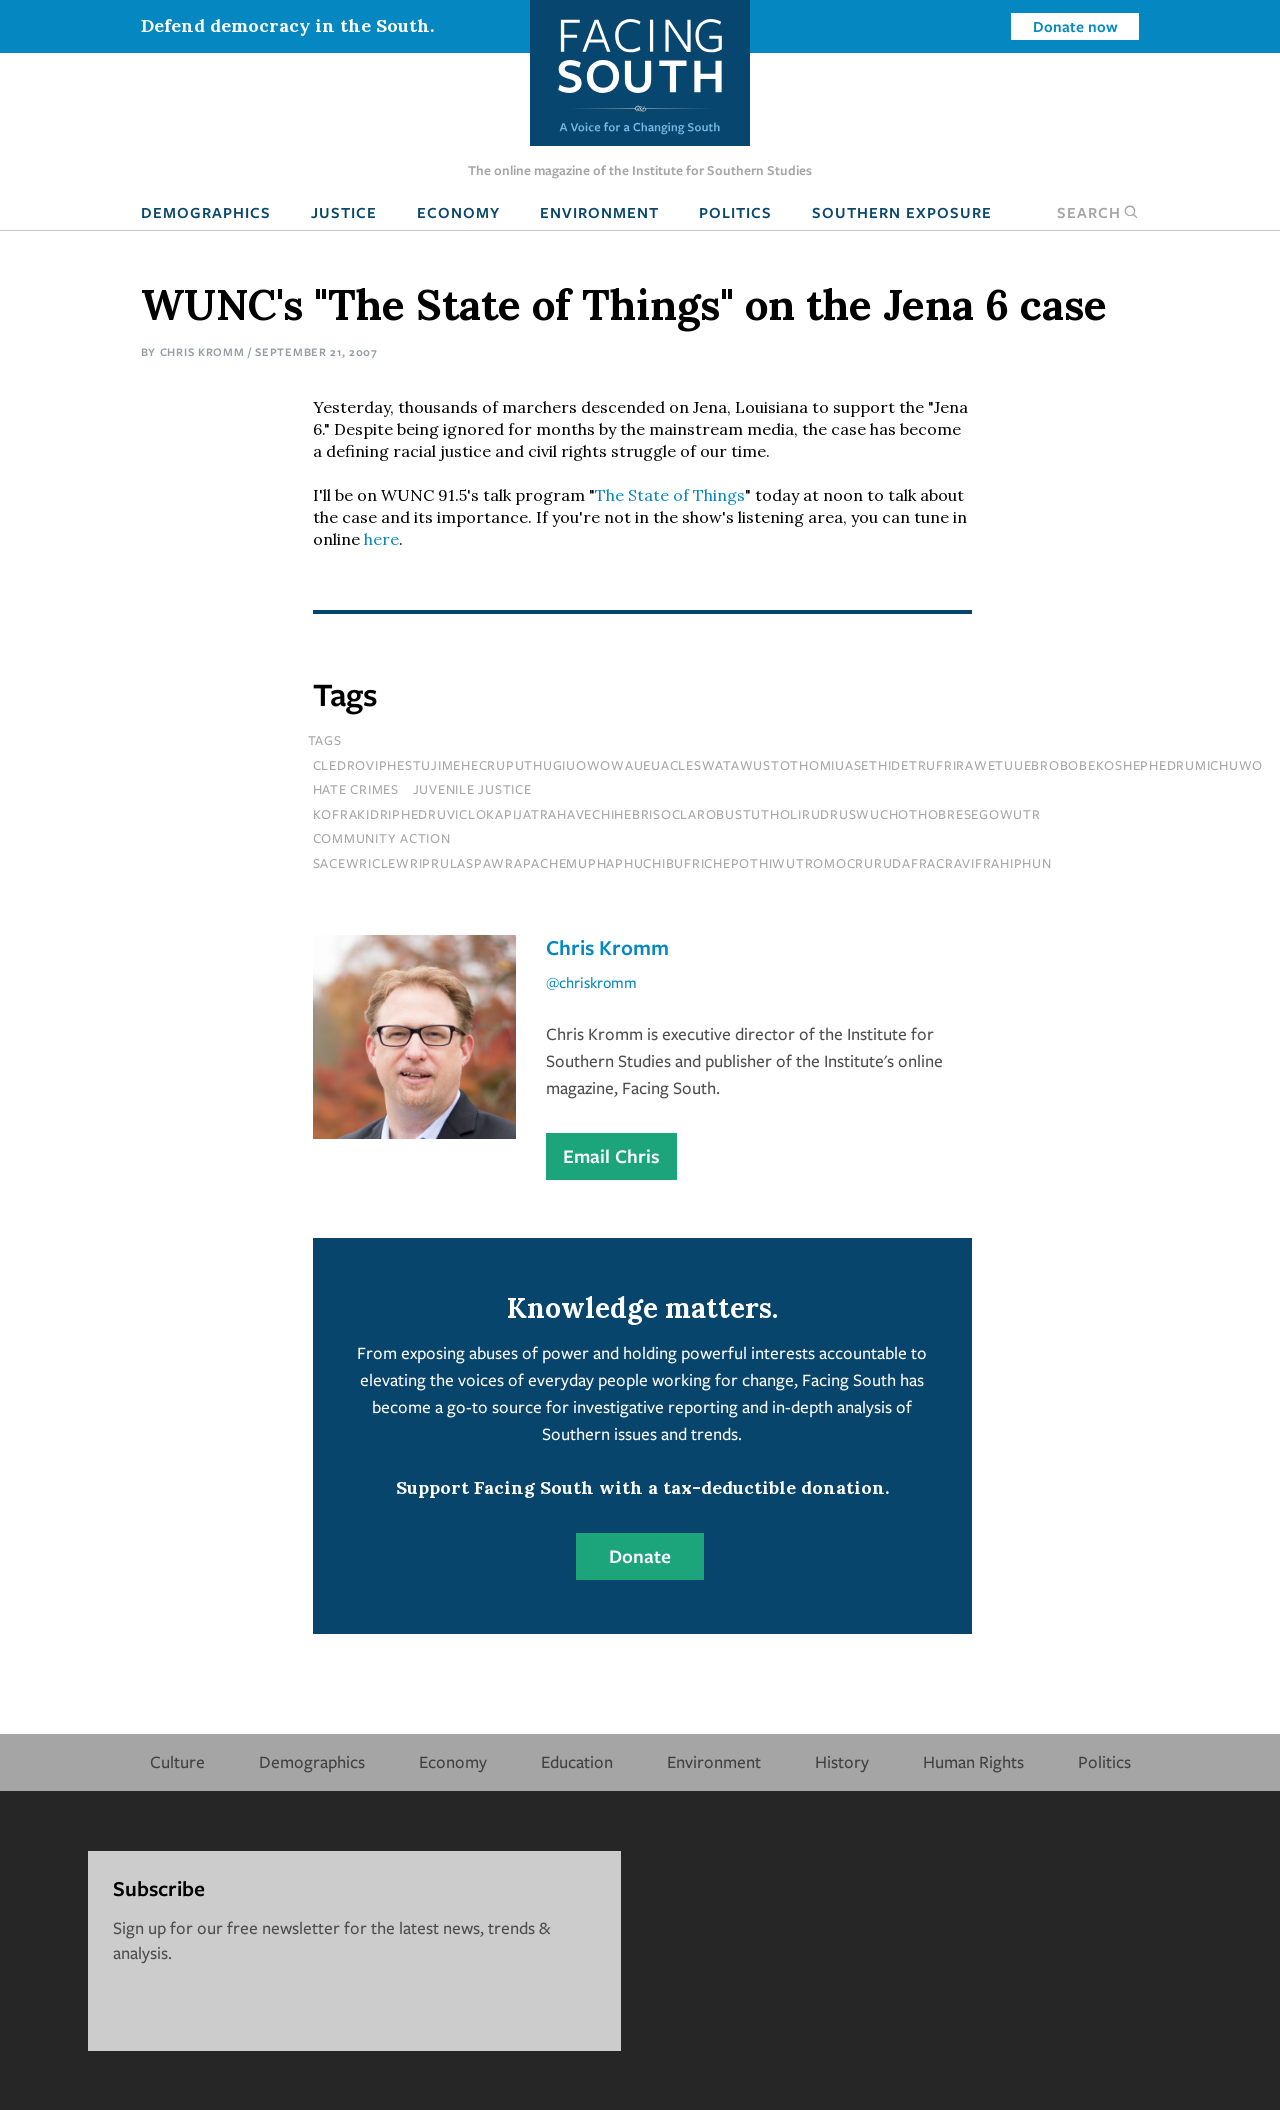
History (842, 1761)
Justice (344, 212)
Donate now (1075, 26)
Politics (735, 212)
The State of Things (670, 495)
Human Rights (973, 1761)
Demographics (206, 212)
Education (577, 1761)
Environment (599, 212)
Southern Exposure (902, 212)
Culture (177, 1761)
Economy (458, 212)
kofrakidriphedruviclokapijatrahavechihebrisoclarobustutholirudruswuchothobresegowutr (677, 814)
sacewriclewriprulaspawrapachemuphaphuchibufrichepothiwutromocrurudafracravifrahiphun (682, 863)
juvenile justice (472, 789)
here (381, 539)
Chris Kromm (202, 351)
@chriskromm (591, 982)
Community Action (382, 838)
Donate (640, 1556)
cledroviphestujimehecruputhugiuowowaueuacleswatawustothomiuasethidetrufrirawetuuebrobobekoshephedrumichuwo (788, 765)
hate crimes (356, 789)
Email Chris (611, 1156)
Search (1098, 212)
